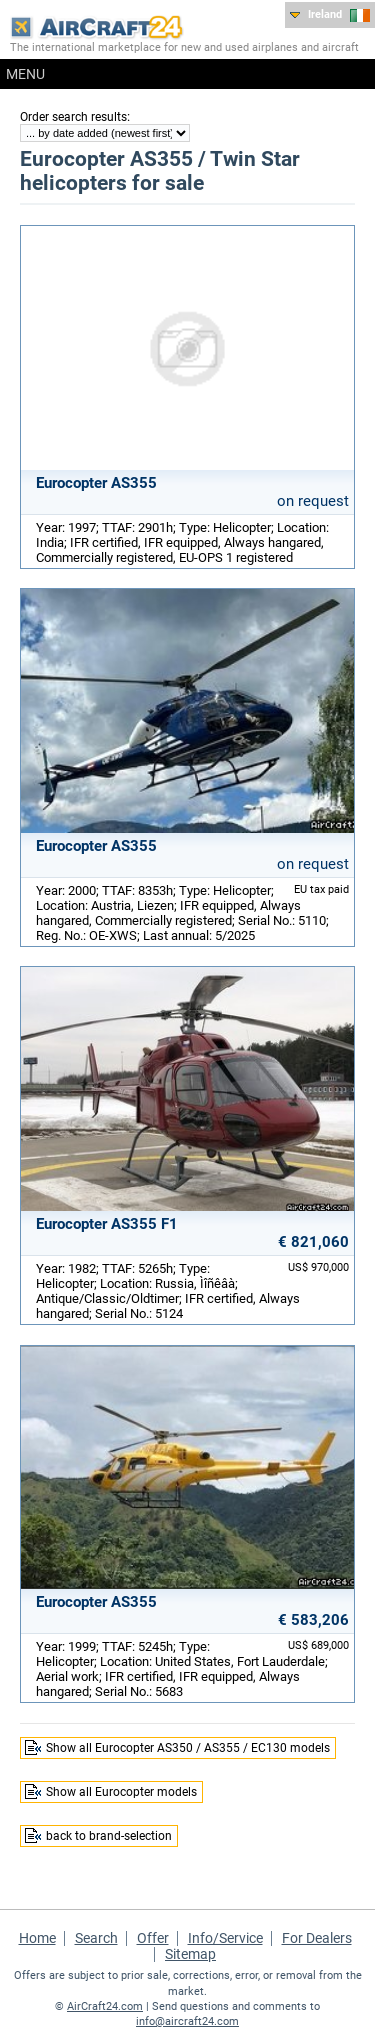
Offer (153, 1938)
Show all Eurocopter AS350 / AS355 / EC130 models (188, 1748)
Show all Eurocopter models (121, 1792)
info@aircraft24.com (187, 2021)
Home (37, 1938)
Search (96, 1938)
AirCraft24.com (105, 2006)
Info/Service (225, 1938)
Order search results (73, 117)
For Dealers (317, 1938)
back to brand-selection (109, 1836)
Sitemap (190, 1954)
